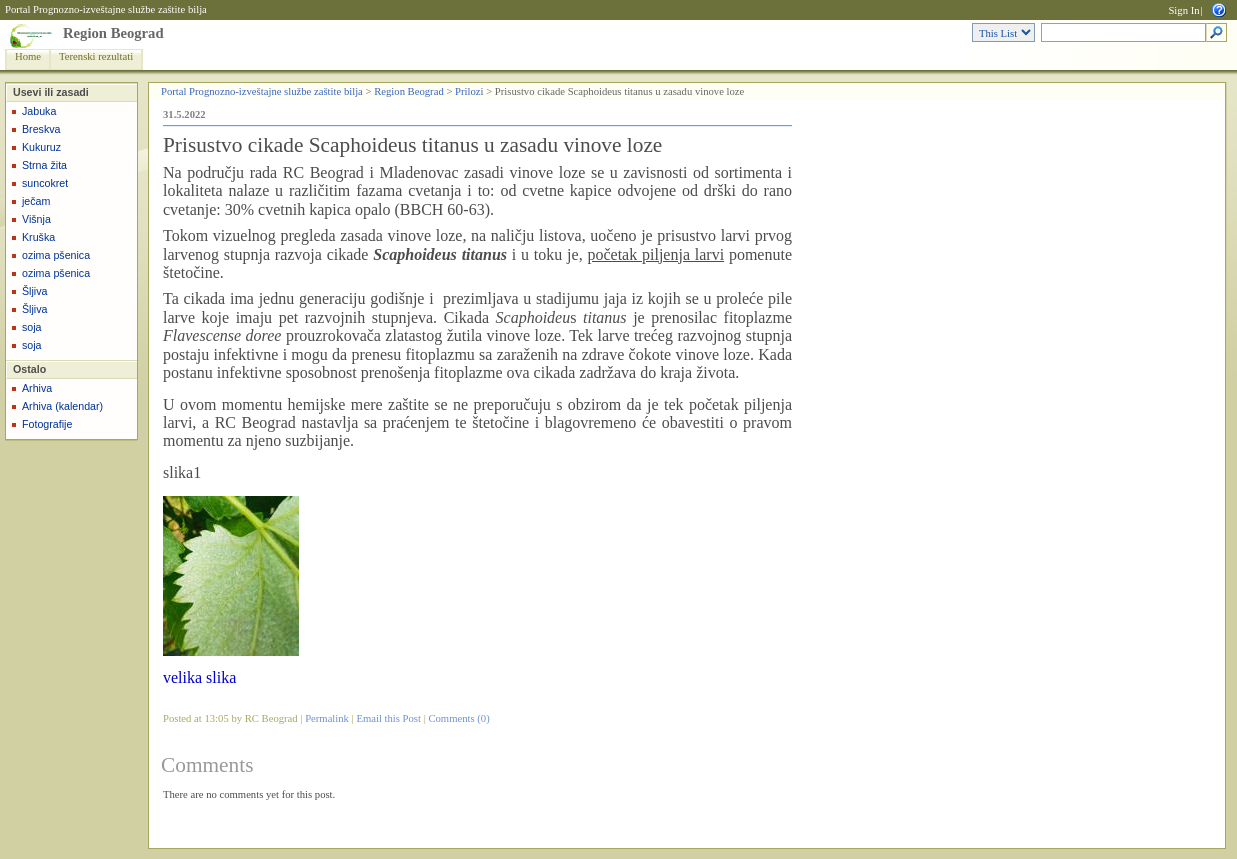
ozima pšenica (56, 255)
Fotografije (47, 424)
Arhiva (37, 388)
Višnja (36, 219)
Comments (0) (458, 718)
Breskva (41, 129)
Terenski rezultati (96, 56)
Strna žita (44, 165)
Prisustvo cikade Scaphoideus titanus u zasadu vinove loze (412, 145)
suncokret (45, 183)
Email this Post (388, 718)
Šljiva (34, 291)
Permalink (327, 718)
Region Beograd (113, 33)
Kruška (38, 237)
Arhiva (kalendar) (62, 406)
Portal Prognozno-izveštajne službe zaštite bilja (106, 9)
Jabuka (39, 111)
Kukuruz (41, 147)
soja (32, 327)
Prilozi (469, 91)
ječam (36, 201)
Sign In (1183, 10)
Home (28, 56)
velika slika (199, 677)
